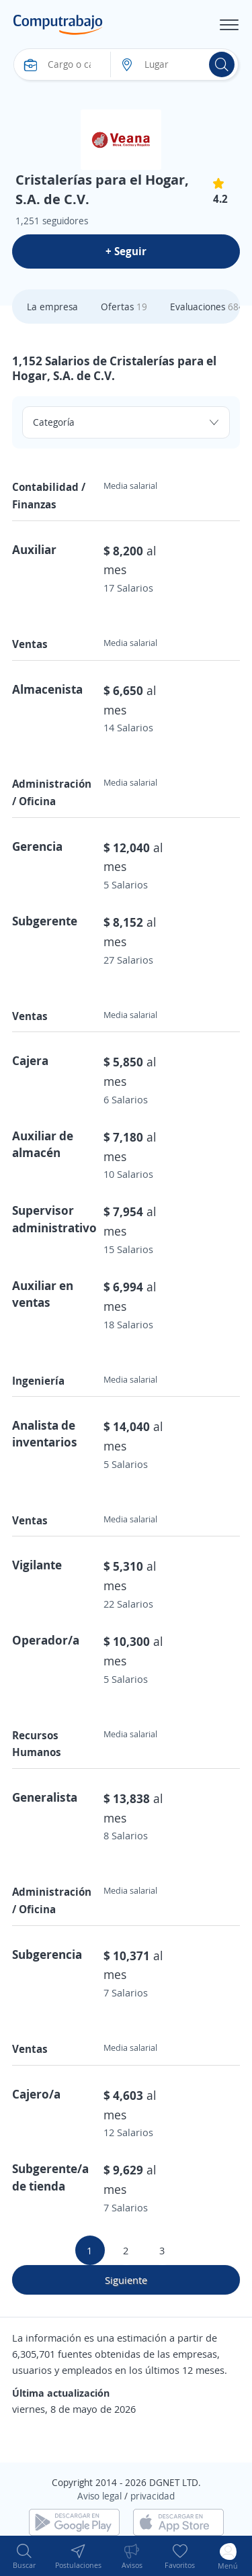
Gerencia (37, 846)
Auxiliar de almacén (42, 1144)
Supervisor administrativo (54, 1218)
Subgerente (44, 921)
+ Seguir (126, 251)
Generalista (44, 1797)
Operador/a (45, 1640)
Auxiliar (34, 549)
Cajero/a (36, 2094)
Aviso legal (99, 2495)
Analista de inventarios (44, 1433)
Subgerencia (47, 1954)
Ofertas (124, 306)
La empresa (52, 306)
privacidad (152, 2495)
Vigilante (37, 1565)
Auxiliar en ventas (42, 1293)
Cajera (30, 1060)
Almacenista (47, 689)
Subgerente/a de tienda (50, 2176)
